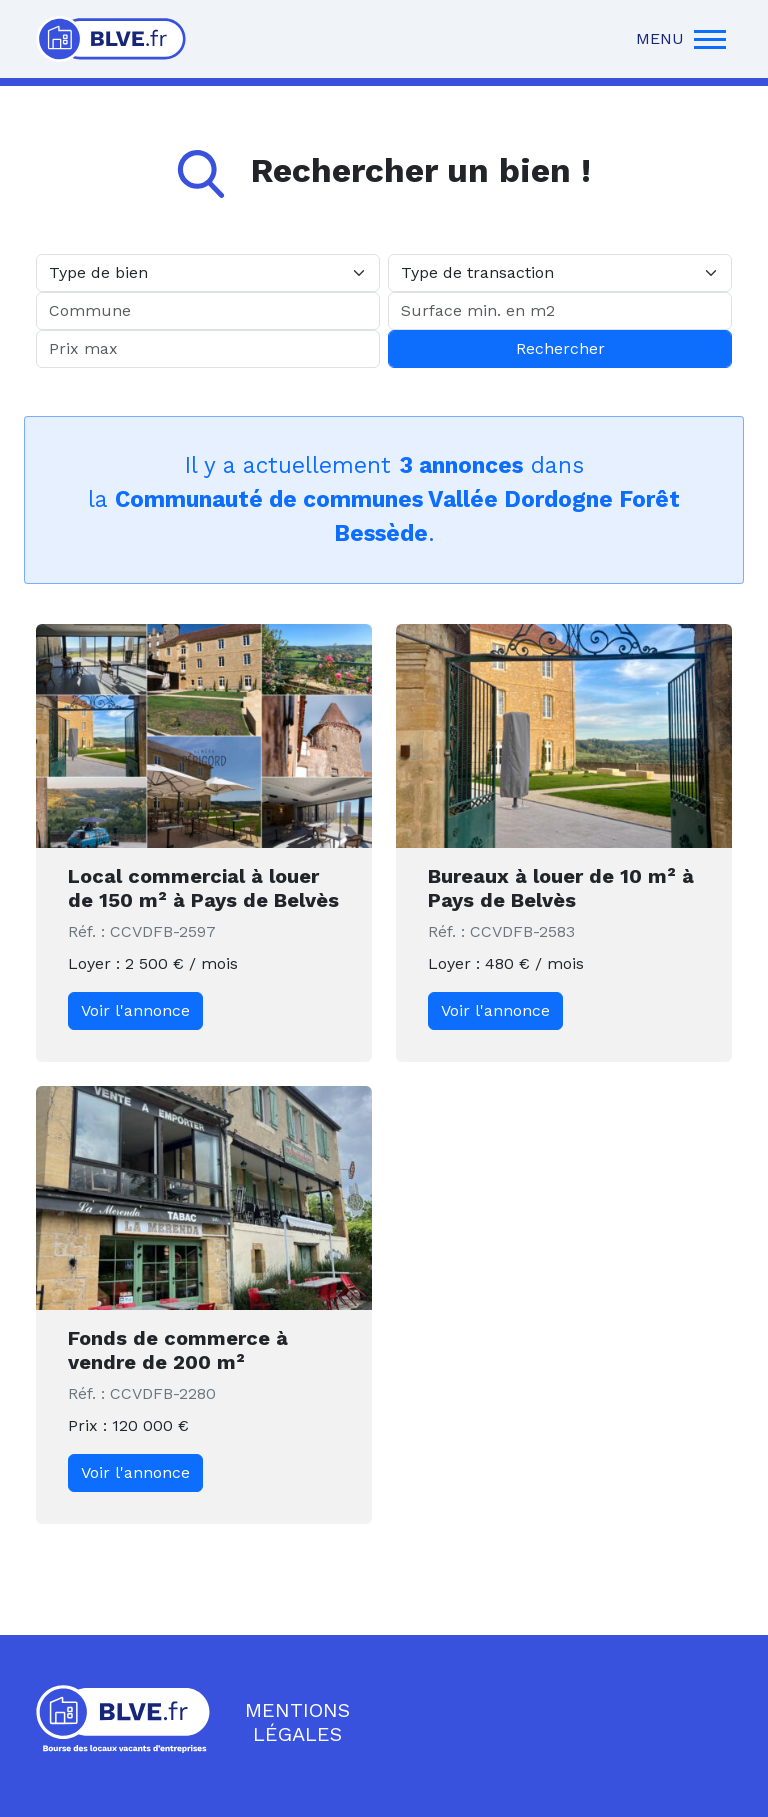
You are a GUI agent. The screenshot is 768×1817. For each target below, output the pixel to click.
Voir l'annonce (135, 1010)
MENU (681, 38)
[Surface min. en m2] (560, 311)
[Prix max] (208, 349)
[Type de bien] (208, 273)
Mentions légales (297, 1722)
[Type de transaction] (560, 273)
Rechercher (560, 348)
